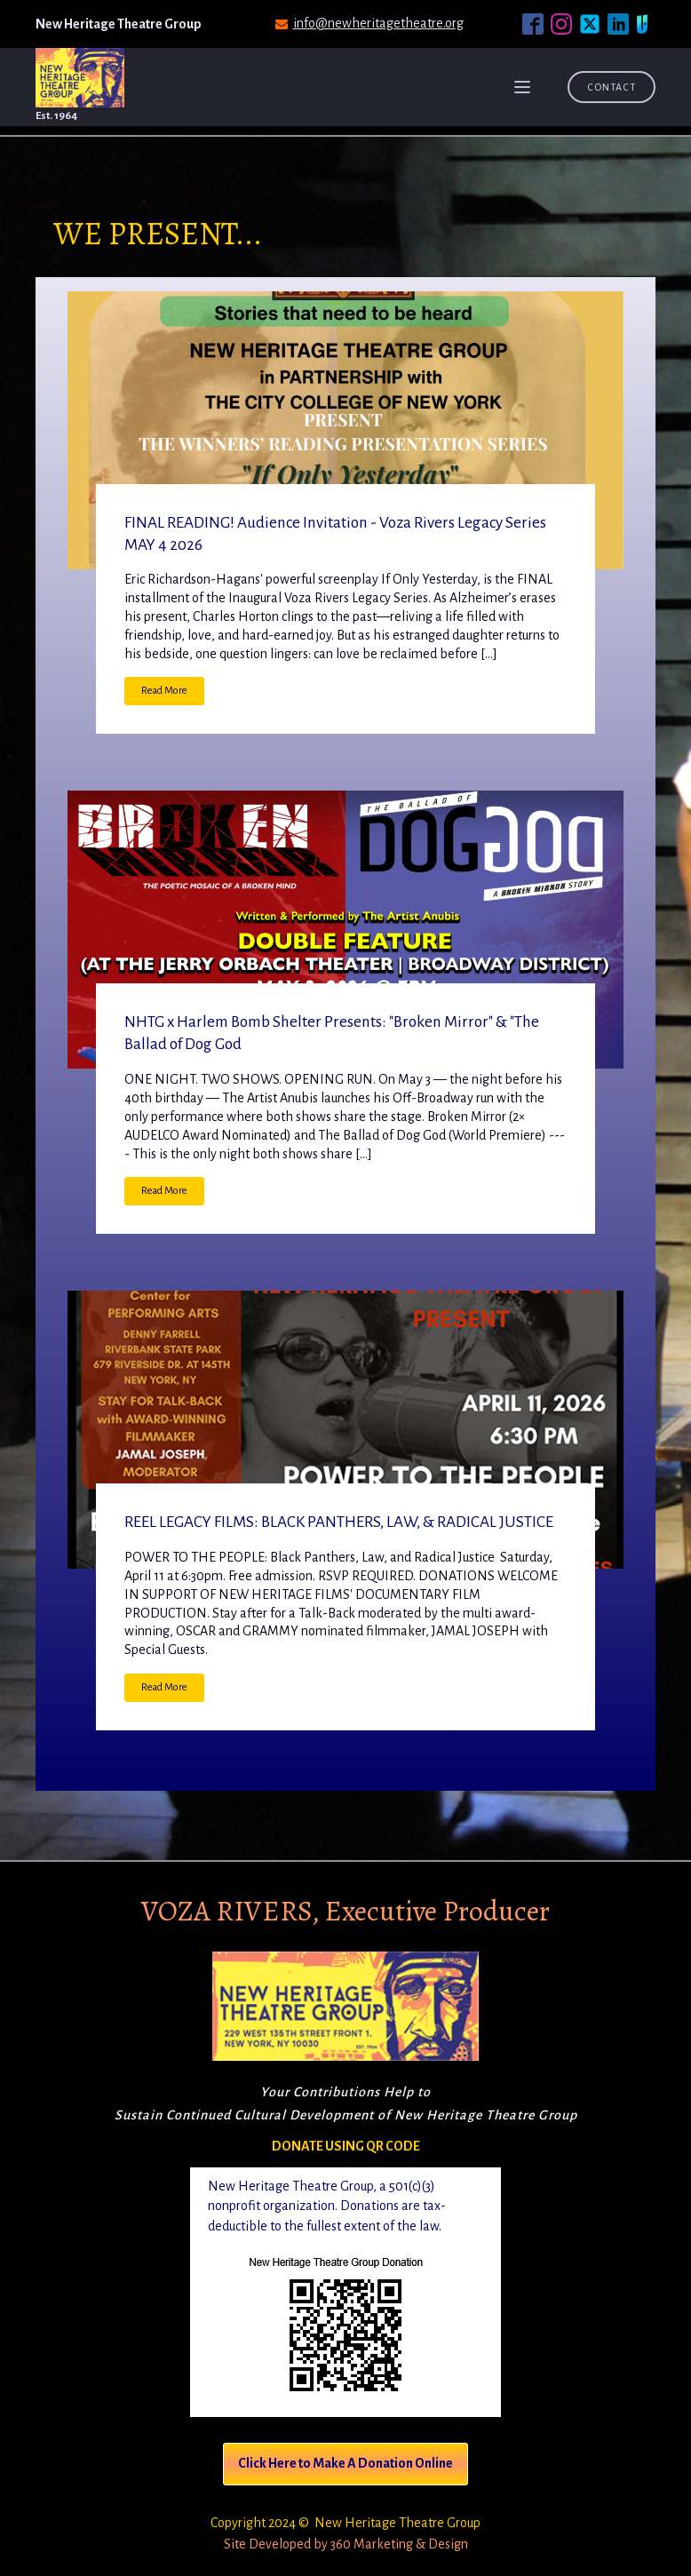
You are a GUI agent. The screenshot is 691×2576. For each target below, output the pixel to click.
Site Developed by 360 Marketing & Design (346, 2544)
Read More (164, 690)
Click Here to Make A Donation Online (345, 2463)
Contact (611, 87)
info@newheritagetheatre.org (378, 23)
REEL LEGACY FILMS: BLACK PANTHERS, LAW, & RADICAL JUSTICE (338, 1522)
